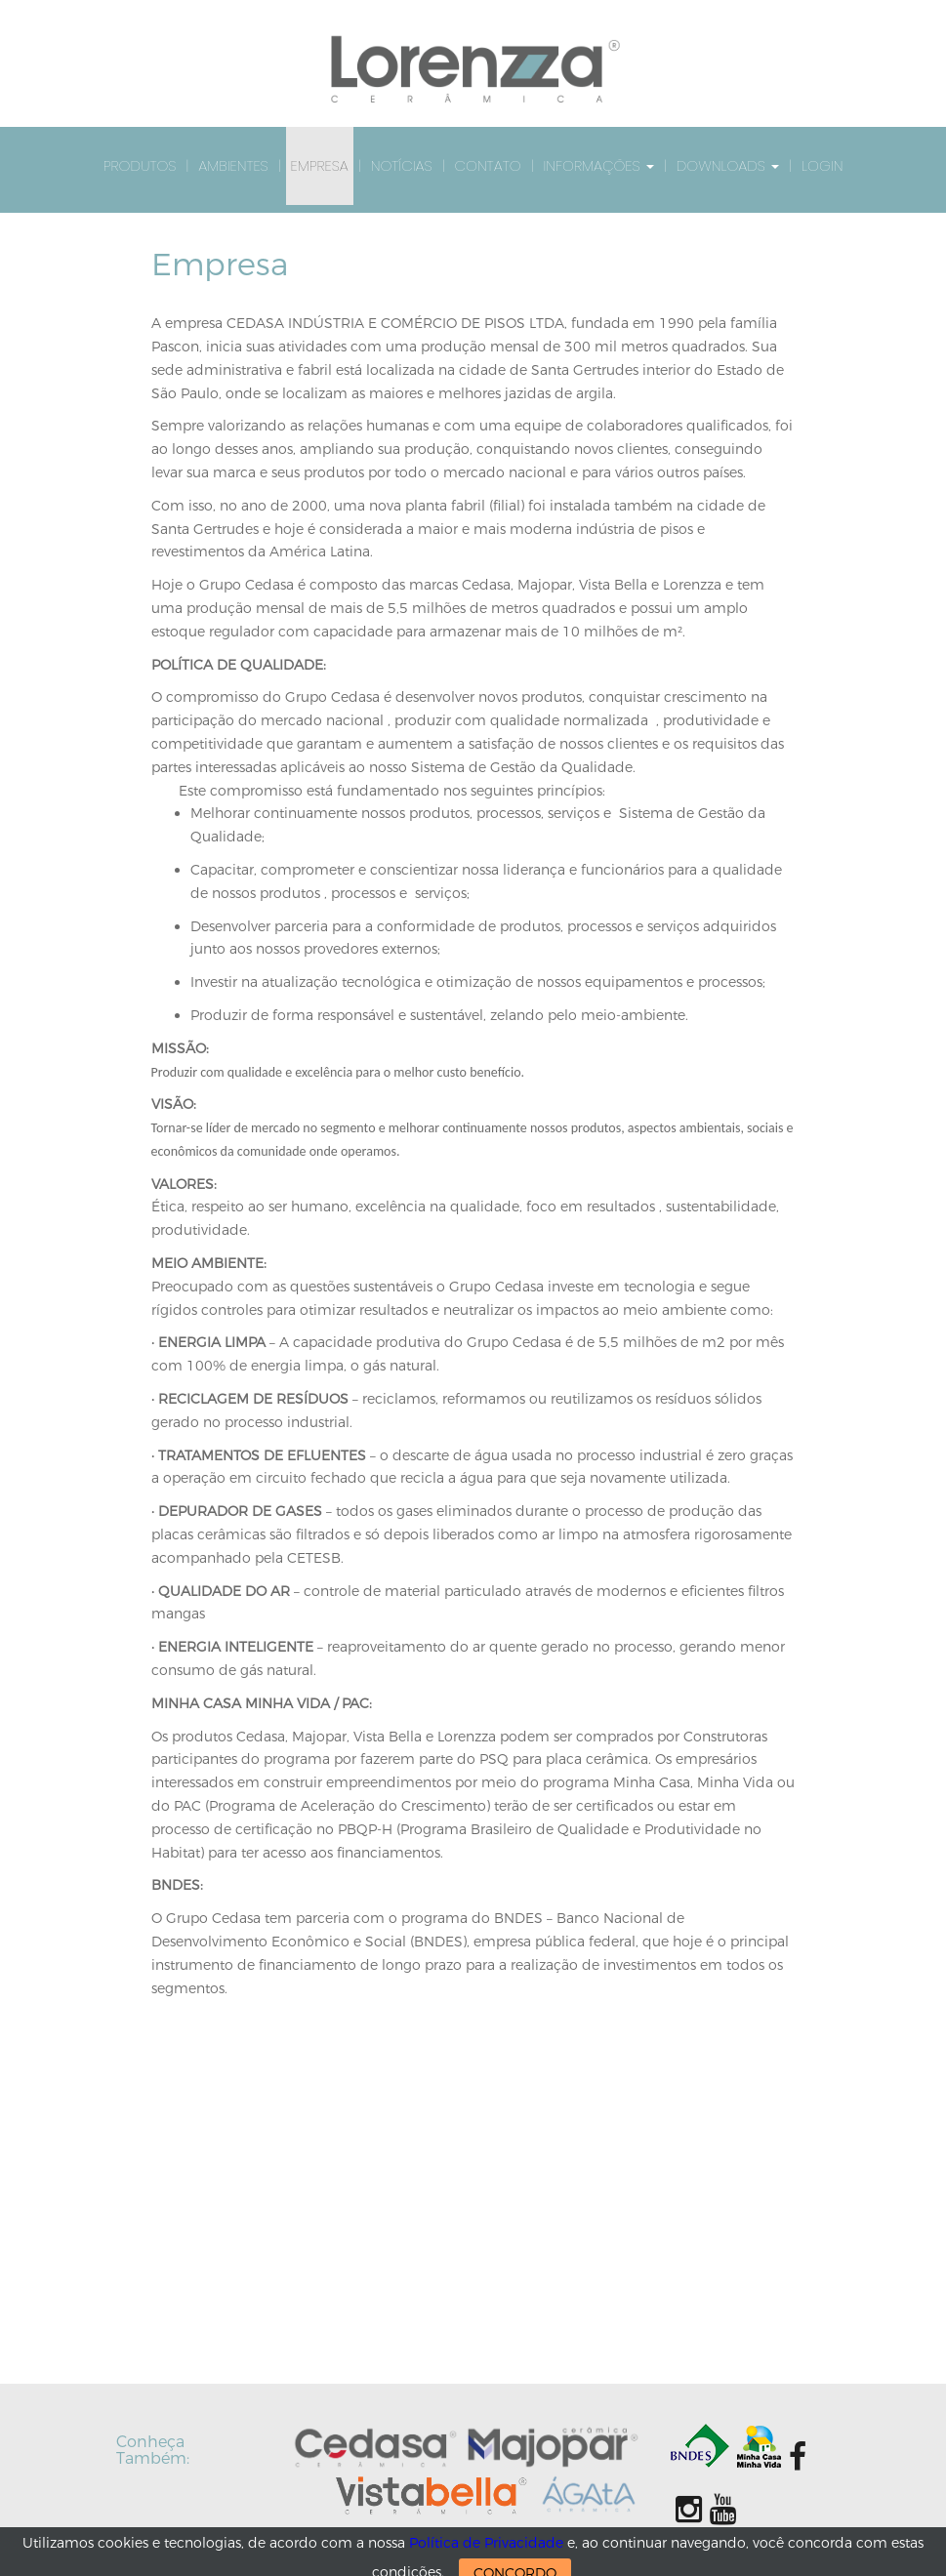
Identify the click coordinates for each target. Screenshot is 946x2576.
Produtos (140, 165)
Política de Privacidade (486, 2543)
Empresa (320, 165)
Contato (488, 165)
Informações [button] (598, 165)
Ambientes (232, 165)
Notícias (401, 165)
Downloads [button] (728, 165)
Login (822, 165)
